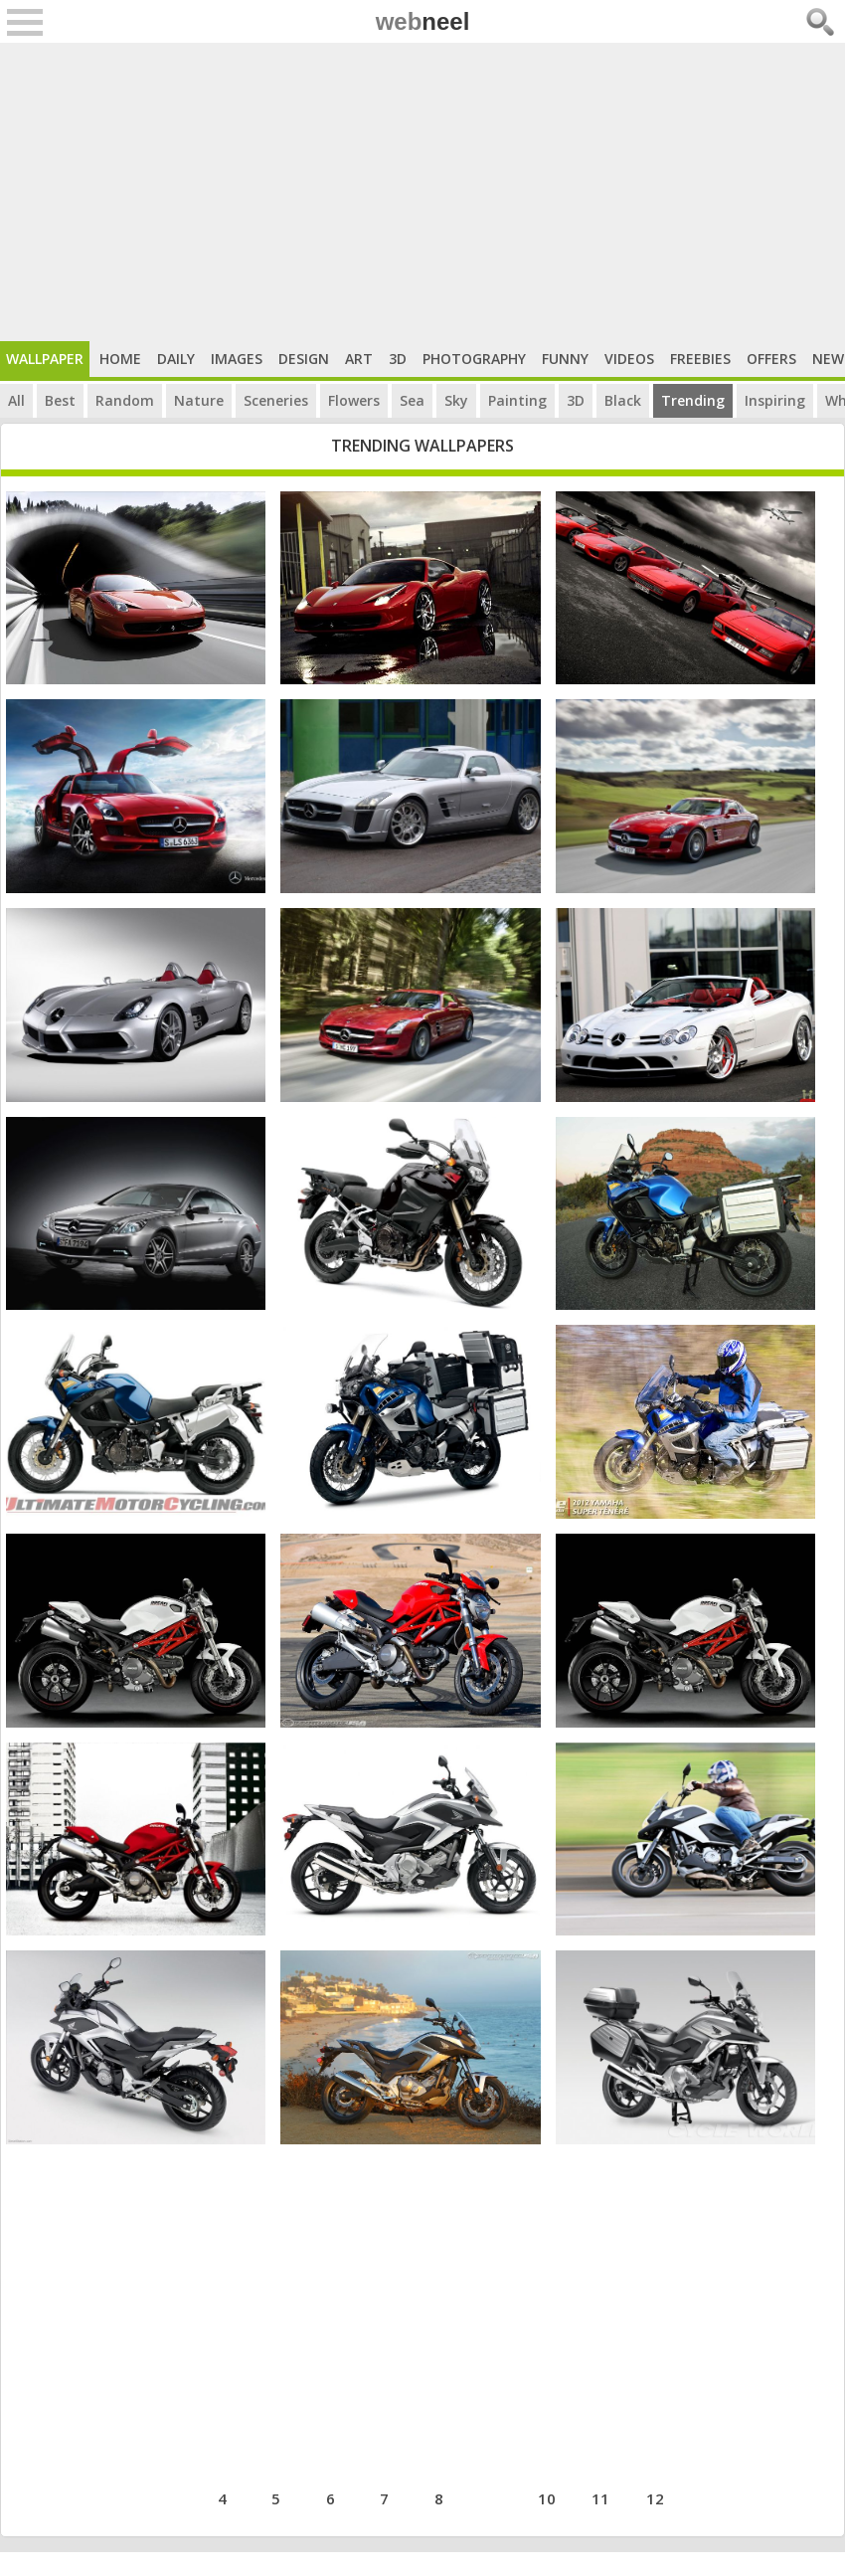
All (16, 400)
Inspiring (775, 400)
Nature (199, 400)
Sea (412, 400)
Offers (771, 358)
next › (715, 2496)
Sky (456, 400)
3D (398, 358)
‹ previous (145, 2496)
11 (600, 2498)
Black (622, 400)
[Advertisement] (422, 192)
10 (547, 2498)
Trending (693, 400)
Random (124, 400)
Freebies (700, 358)
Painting (517, 400)
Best (60, 400)
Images (236, 358)
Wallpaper (45, 358)
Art (359, 358)
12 (655, 2498)
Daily (176, 358)
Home (120, 358)
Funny (565, 358)
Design (303, 358)
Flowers (354, 400)
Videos (629, 358)
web (423, 21)
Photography (474, 358)
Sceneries (276, 400)
